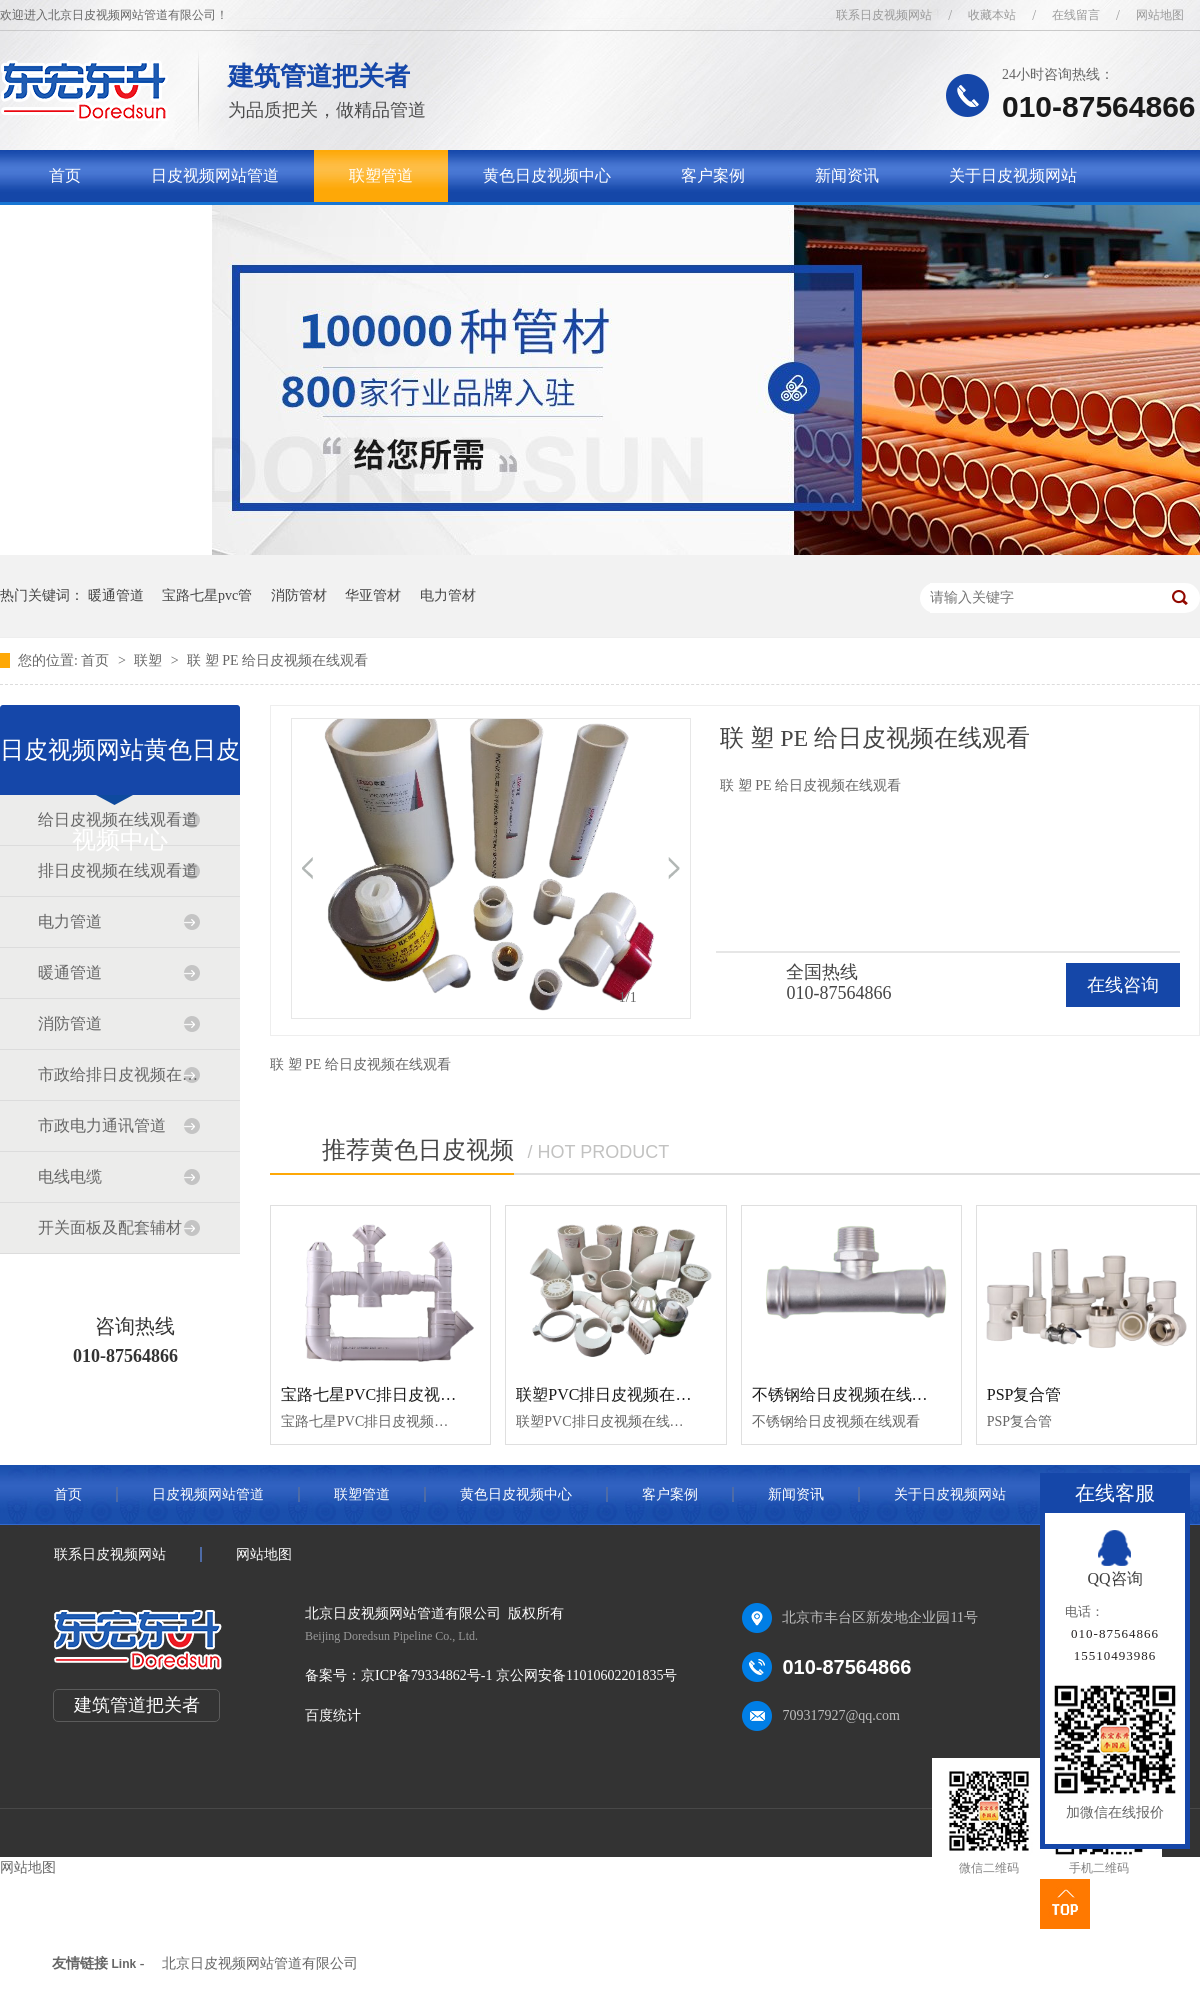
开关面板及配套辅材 (110, 1227)
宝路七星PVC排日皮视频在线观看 (400, 1394)
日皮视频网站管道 (215, 175)
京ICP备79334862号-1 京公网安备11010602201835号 (519, 1675)
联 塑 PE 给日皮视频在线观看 (277, 660)
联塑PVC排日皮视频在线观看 (619, 1394)
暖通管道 (116, 595)
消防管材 (299, 595)
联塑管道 (381, 175)
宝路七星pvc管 (207, 595)
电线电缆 (70, 1176)
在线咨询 (1123, 985)
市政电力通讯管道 (102, 1125)
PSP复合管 (1024, 1394)
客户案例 (713, 175)
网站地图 (1160, 15)
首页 (65, 175)
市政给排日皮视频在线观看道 (119, 1074)
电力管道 (70, 921)
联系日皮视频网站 (884, 15)
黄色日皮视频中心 (547, 175)
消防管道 (70, 1023)
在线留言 (1076, 15)
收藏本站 (992, 15)
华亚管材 (373, 595)
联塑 (150, 660)
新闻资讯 (847, 175)
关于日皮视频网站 (1013, 175)
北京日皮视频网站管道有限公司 (260, 1963)
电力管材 (448, 595)
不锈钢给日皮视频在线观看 (848, 1394)
